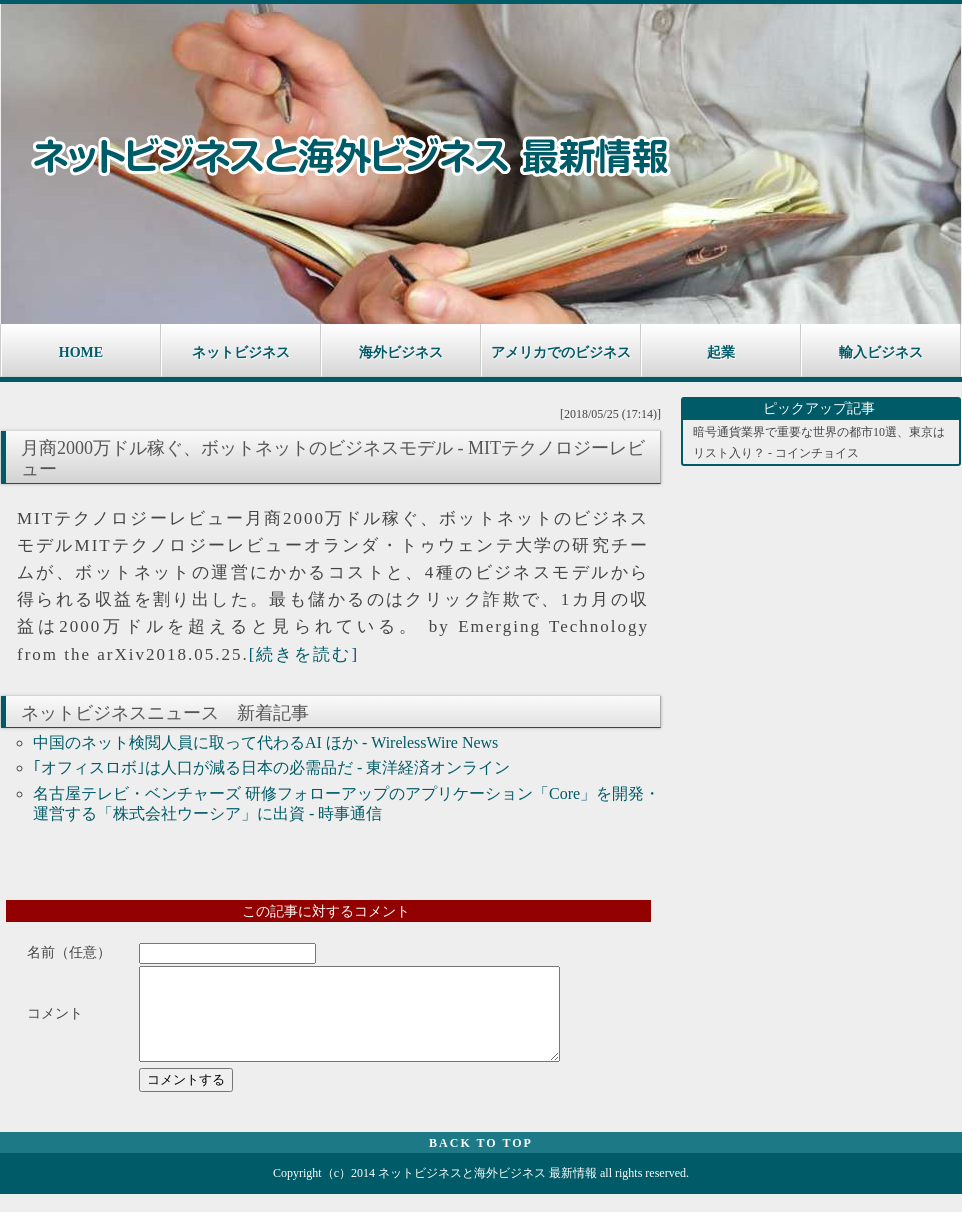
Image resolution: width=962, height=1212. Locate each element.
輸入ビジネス (881, 352)
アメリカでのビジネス (561, 352)
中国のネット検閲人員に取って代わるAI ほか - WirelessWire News (265, 742)
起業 (721, 352)
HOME (81, 352)
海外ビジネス (401, 352)
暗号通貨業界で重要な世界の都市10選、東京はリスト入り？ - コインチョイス (819, 442)
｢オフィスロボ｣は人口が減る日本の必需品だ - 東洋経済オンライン (271, 767)
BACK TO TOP (481, 1161)
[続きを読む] (304, 654)
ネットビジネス (241, 352)
